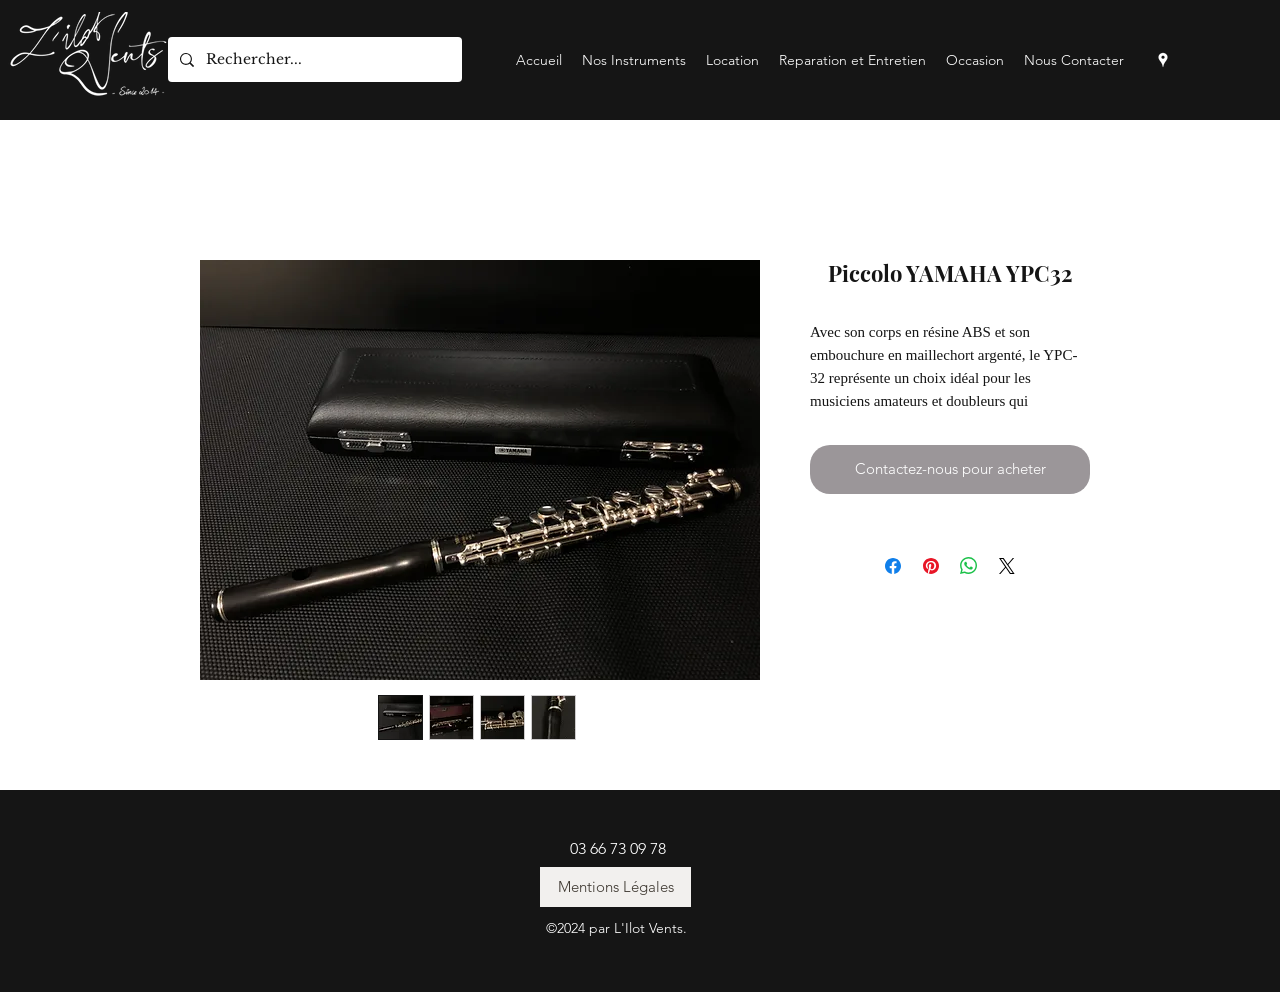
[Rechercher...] (313, 59)
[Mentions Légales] (615, 887)
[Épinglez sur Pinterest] (931, 566)
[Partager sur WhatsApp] (969, 566)
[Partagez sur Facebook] (893, 566)
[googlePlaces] (1163, 60)
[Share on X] (1007, 566)
